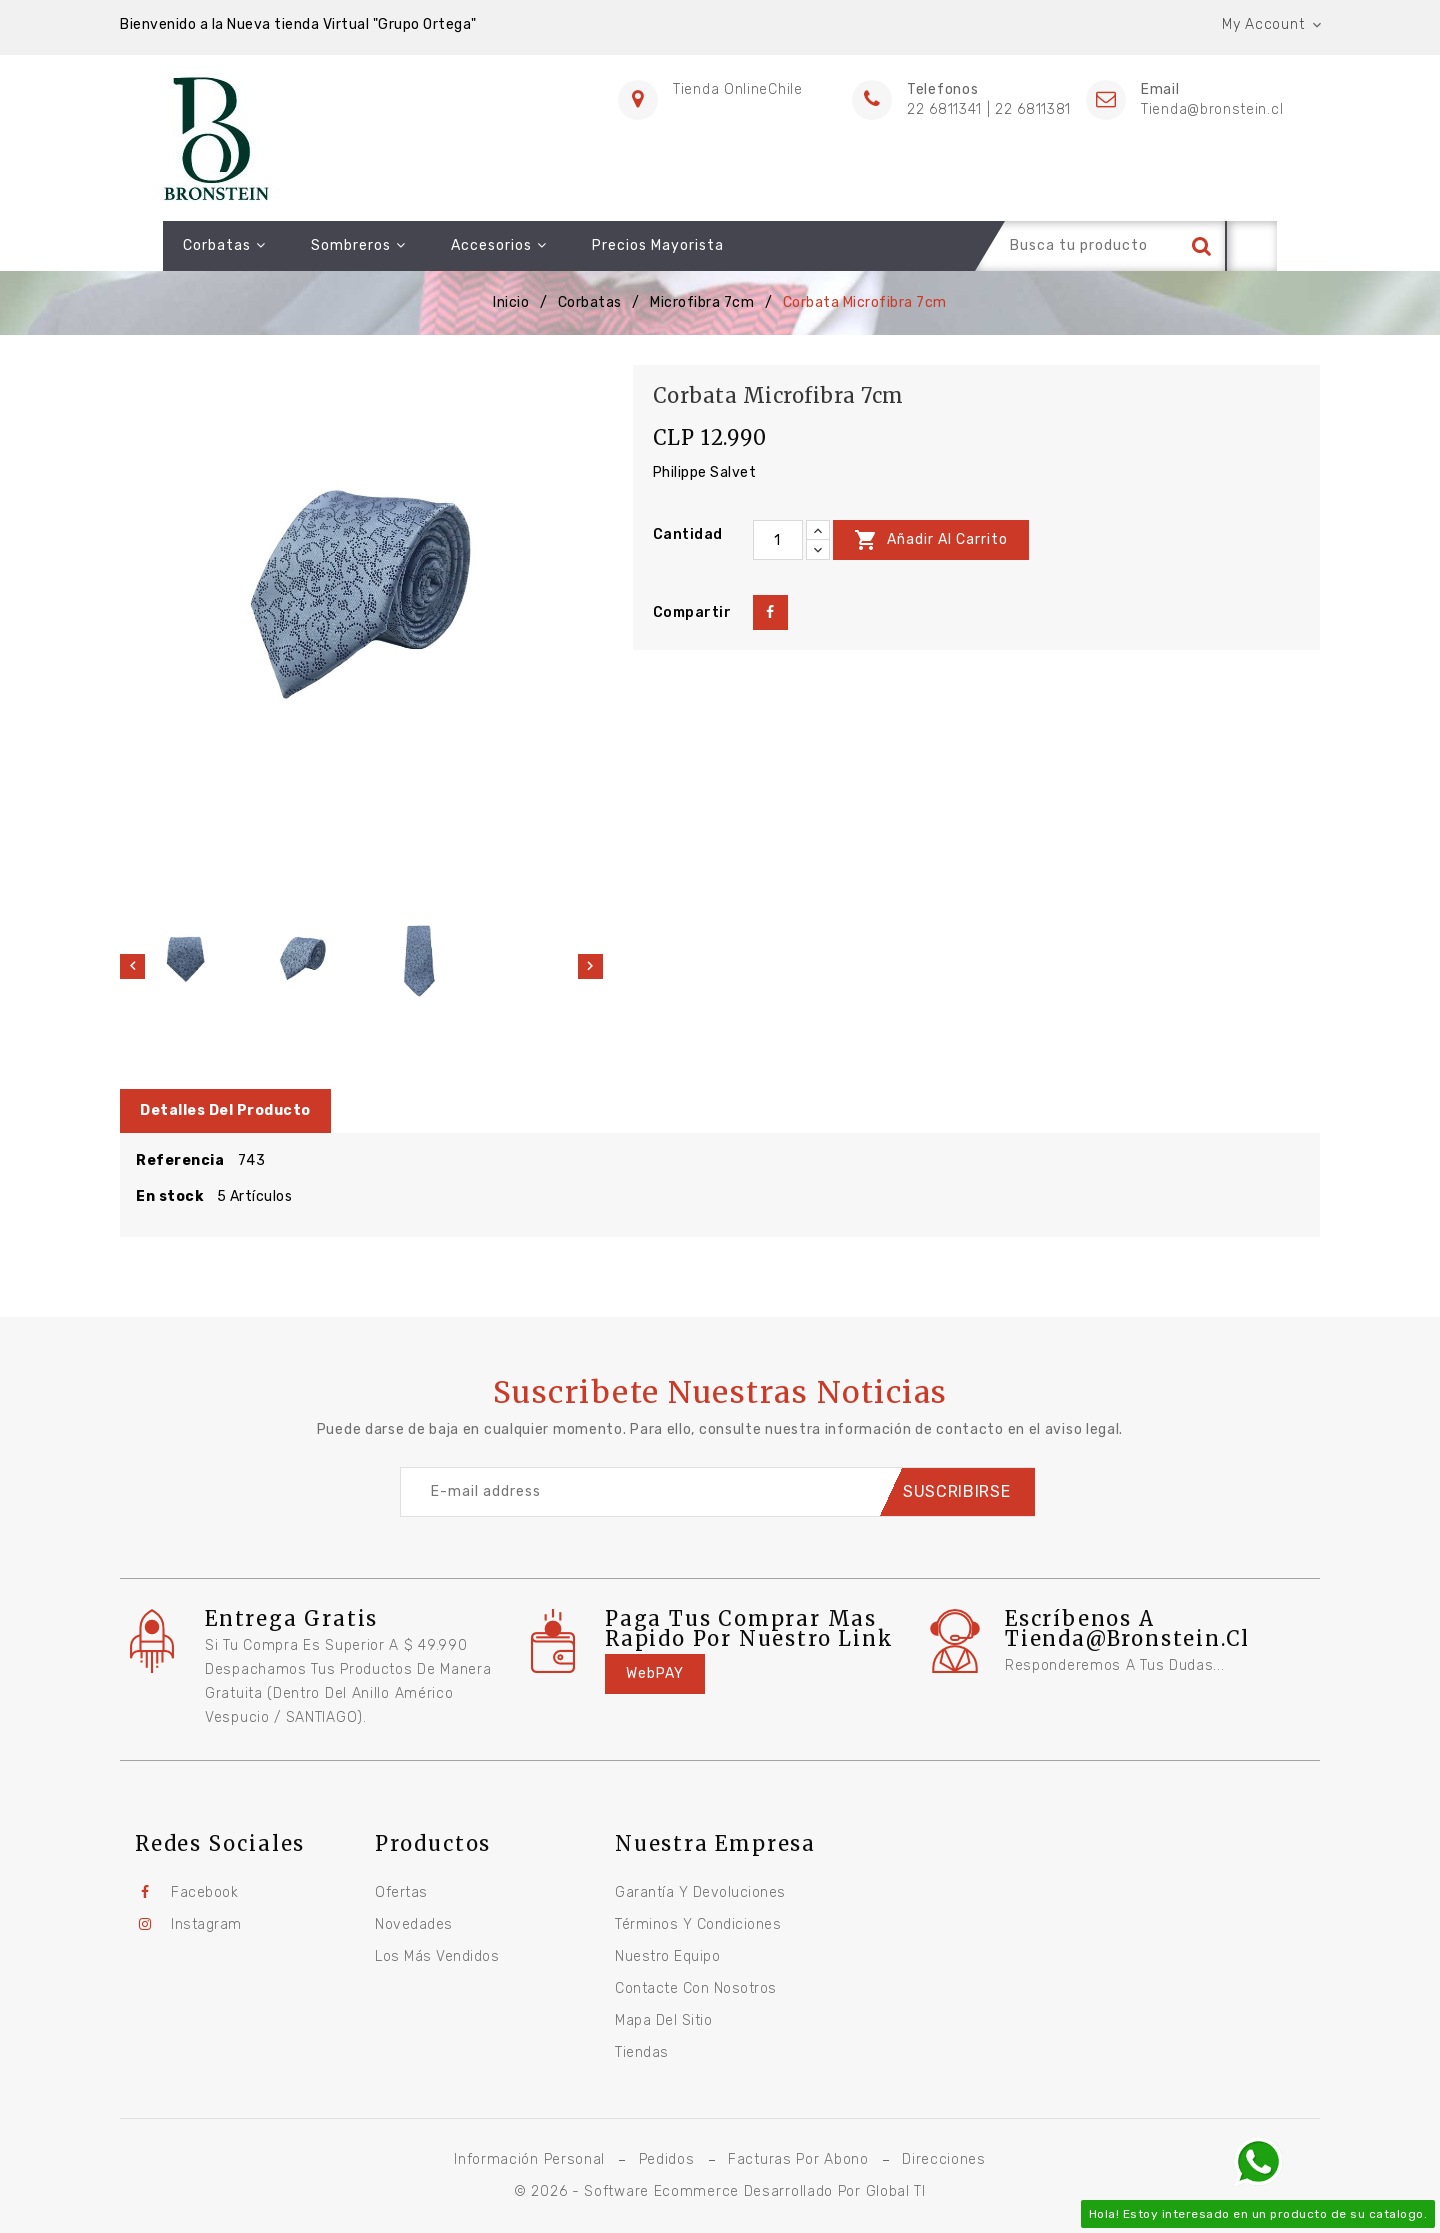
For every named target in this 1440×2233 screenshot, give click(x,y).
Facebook (204, 1892)
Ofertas (401, 1892)
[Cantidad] (778, 540)
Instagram (206, 1924)
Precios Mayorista (615, 245)
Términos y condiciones (698, 1924)
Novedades (414, 1924)
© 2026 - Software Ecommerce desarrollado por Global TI (720, 2191)
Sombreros (315, 245)
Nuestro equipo (667, 1956)
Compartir (770, 612)
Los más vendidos (437, 1956)
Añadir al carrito (931, 540)
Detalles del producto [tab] (225, 1110)
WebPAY (655, 1673)
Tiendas (642, 2052)
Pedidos (667, 2159)
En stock (169, 1196)
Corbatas (181, 245)
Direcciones (944, 2159)
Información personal (529, 2159)
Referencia (180, 1160)
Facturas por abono (798, 2159)
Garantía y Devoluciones (700, 1892)
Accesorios (456, 245)
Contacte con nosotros (696, 1988)
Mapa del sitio (663, 2020)
